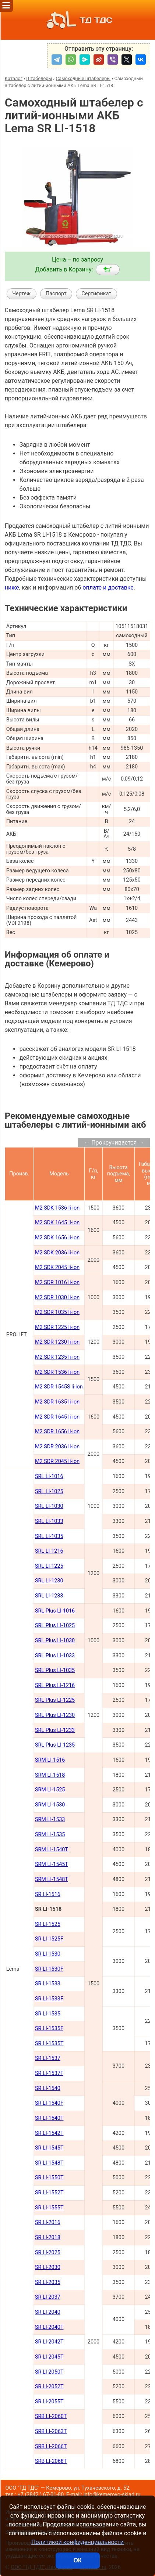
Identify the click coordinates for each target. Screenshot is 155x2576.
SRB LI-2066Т (51, 2446)
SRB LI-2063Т (51, 2431)
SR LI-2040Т (49, 2327)
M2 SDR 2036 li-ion (57, 1447)
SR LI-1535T (49, 2043)
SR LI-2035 (47, 2282)
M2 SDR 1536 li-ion (57, 1372)
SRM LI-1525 (50, 1790)
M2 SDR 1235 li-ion (57, 1357)
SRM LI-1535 (50, 1834)
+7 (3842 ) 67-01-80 (41, 2495)
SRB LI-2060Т (51, 2416)
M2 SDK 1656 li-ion (57, 1238)
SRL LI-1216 (49, 1551)
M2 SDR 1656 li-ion (57, 1431)
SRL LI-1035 (49, 1536)
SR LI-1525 (47, 1924)
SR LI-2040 (47, 2312)
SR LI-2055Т (49, 2402)
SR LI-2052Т (49, 2387)
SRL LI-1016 (49, 1476)
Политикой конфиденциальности (77, 2542)
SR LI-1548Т (49, 2163)
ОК (77, 2560)
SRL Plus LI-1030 (55, 1641)
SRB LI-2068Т (51, 2461)
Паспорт (56, 294)
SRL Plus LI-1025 (55, 1625)
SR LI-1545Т (49, 2148)
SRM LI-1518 (50, 1775)
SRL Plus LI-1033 (55, 1656)
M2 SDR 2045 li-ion (57, 1461)
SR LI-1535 (47, 2014)
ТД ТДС (77, 20)
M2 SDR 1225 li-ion (57, 1327)
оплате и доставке (108, 587)
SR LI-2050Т (49, 2372)
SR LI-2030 (47, 2267)
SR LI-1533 (47, 1984)
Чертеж (21, 294)
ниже (12, 587)
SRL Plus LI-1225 (55, 1700)
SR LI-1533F (49, 1999)
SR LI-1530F (49, 1969)
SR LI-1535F (49, 2028)
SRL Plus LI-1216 (55, 1685)
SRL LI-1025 (49, 1491)
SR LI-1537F (49, 2073)
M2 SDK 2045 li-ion (57, 1267)
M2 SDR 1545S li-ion (59, 1387)
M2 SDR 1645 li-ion (57, 1417)
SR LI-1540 (47, 2088)
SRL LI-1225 (49, 1566)
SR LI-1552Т (49, 2193)
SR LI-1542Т (49, 2133)
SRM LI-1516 (50, 1760)
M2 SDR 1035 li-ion (57, 1312)
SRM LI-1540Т (51, 1850)
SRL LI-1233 (49, 1596)
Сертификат (96, 294)
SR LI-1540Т (49, 2118)
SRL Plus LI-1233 (55, 1730)
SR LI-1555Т (49, 2208)
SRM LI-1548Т (51, 1879)
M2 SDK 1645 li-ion (57, 1222)
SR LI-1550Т (49, 2178)
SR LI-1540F (49, 2103)
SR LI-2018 (47, 2237)
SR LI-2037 (47, 2297)
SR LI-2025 (47, 2252)
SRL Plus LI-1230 (55, 1715)
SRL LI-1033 (49, 1521)
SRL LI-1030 (49, 1506)
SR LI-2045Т (49, 2357)
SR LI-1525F (49, 1939)
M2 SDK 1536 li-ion (57, 1208)
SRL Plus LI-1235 (55, 1745)
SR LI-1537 (47, 2058)
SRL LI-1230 (49, 1581)
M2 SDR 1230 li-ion (57, 1342)
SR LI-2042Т (49, 2342)
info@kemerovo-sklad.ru (111, 2495)
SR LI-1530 (47, 1954)
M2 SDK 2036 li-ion (57, 1253)
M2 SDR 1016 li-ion (57, 1282)
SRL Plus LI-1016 (55, 1611)
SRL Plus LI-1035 (55, 1670)
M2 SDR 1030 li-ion (57, 1297)
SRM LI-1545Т (51, 1864)
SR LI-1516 (47, 1894)
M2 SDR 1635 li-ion (57, 1402)
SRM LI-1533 (50, 1819)
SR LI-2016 (47, 2222)
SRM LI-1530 (50, 1805)
